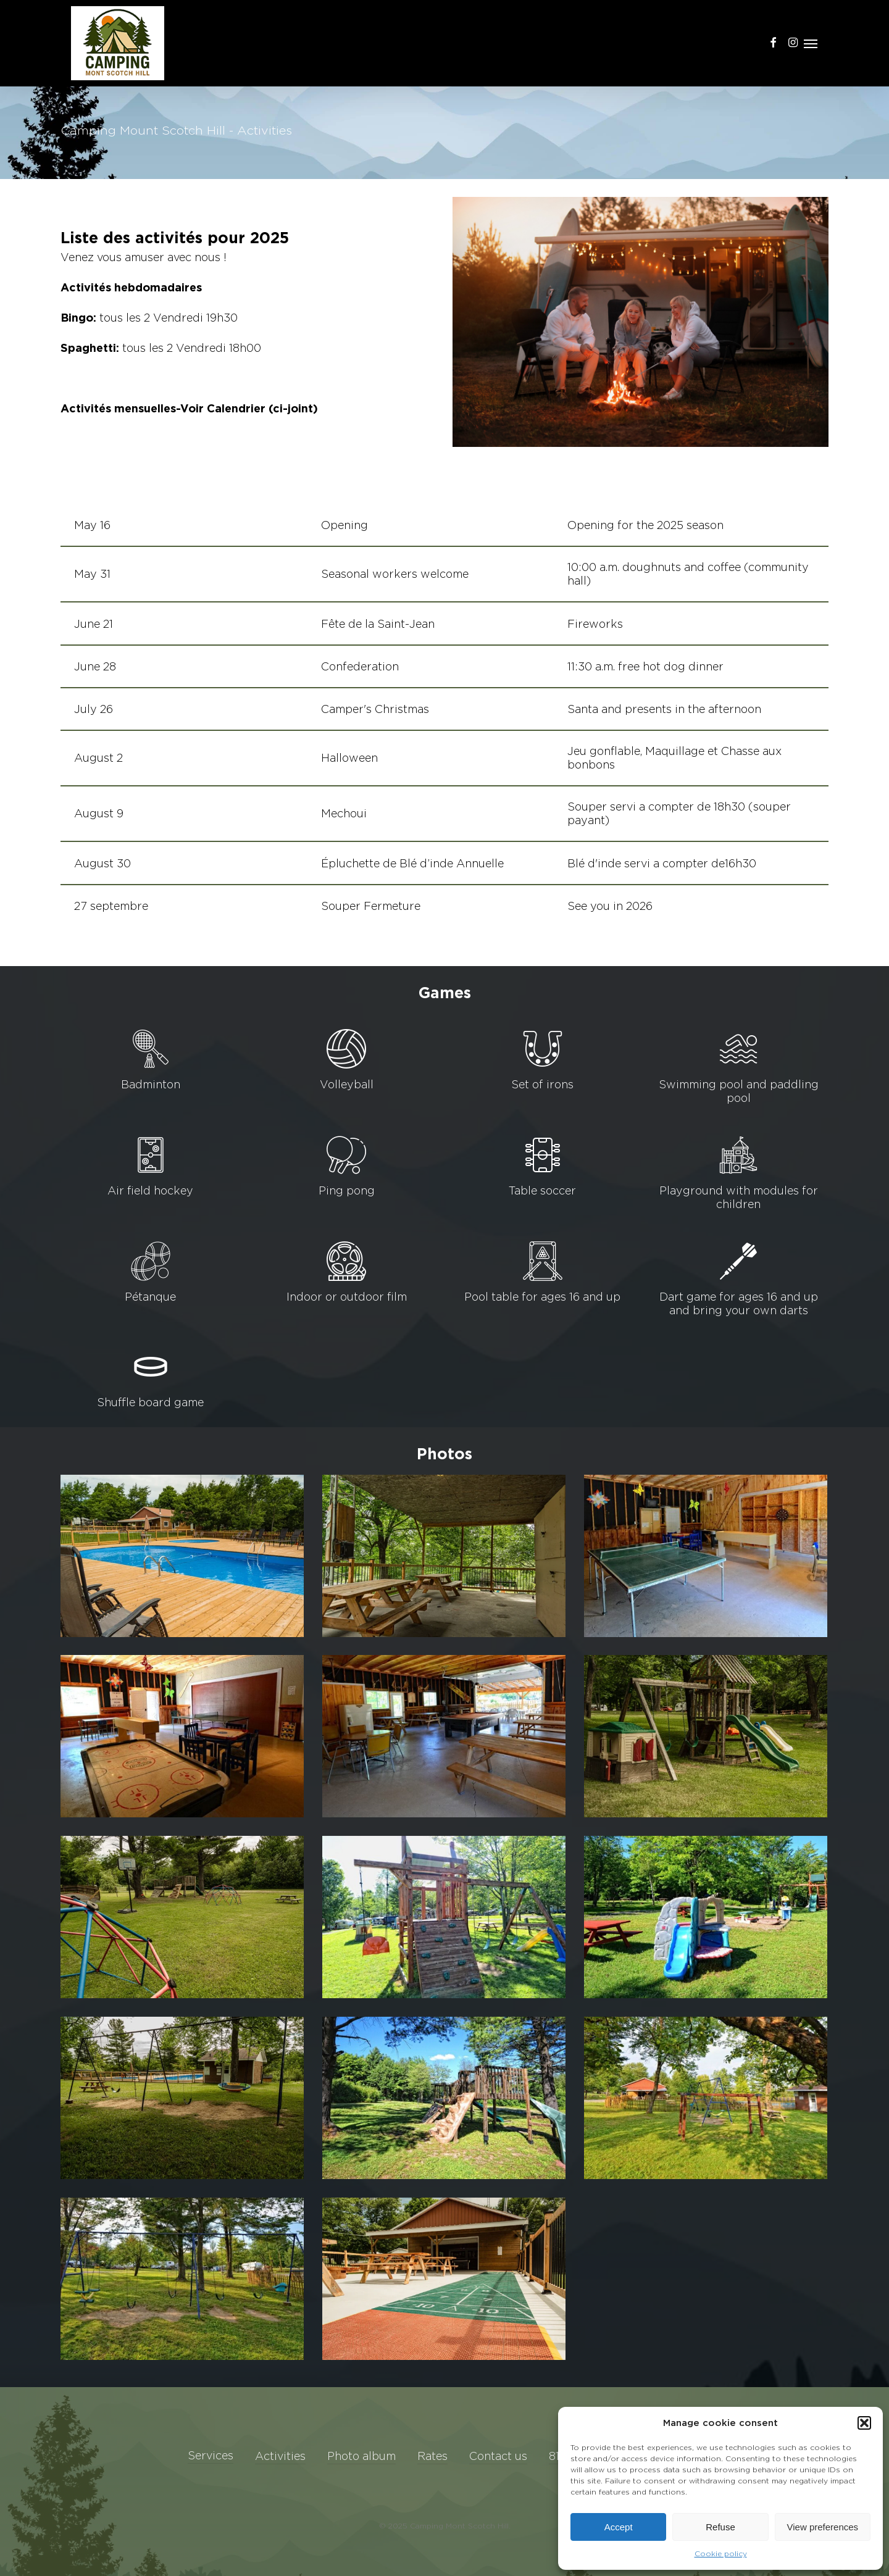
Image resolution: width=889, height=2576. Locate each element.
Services (210, 2455)
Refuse (720, 2527)
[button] (864, 2423)
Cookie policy (721, 2553)
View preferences (823, 2527)
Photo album (361, 2455)
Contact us (498, 2455)
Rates (432, 2455)
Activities (280, 2455)
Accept (618, 2527)
